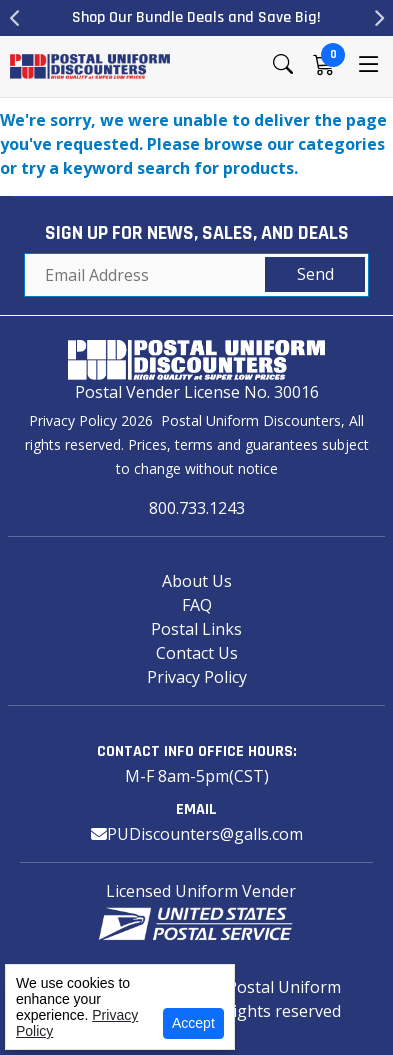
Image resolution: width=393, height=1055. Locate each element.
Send (315, 274)
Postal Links (196, 629)
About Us (197, 581)
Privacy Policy (197, 677)
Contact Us (197, 653)
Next (378, 18)
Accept (193, 1023)
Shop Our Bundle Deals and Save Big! (196, 17)
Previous (15, 18)
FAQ (197, 605)
